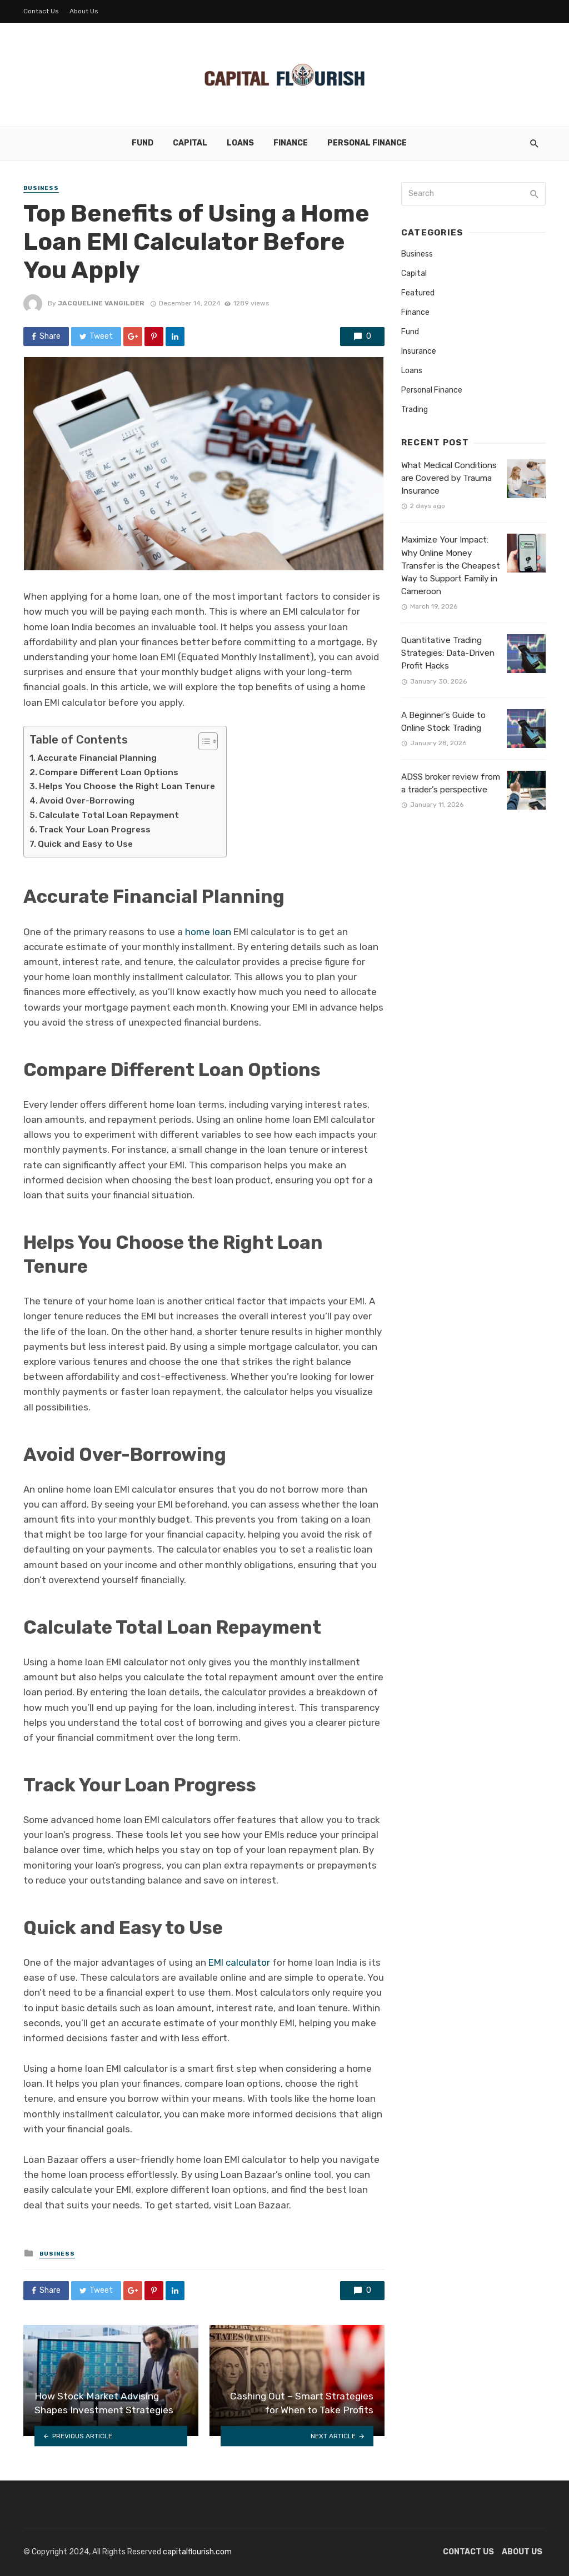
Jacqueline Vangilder (101, 303)
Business (41, 188)
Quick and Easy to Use (85, 844)
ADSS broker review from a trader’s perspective (450, 783)
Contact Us (41, 11)
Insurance (418, 351)
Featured (418, 293)
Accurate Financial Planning (97, 758)
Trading (414, 409)
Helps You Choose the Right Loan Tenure (127, 786)
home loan (208, 931)
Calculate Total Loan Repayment (109, 815)
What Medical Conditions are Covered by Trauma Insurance (449, 478)
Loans (240, 143)
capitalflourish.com (197, 2552)
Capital (190, 143)
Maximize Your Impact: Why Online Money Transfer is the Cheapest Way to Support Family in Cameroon (450, 565)
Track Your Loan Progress (95, 830)
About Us (83, 11)
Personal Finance (367, 143)
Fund (142, 143)
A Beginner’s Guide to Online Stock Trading (443, 721)
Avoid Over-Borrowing (86, 801)
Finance (290, 143)
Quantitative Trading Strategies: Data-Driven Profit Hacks (448, 653)
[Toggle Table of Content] (202, 741)
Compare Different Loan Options (108, 772)
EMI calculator (239, 1962)
